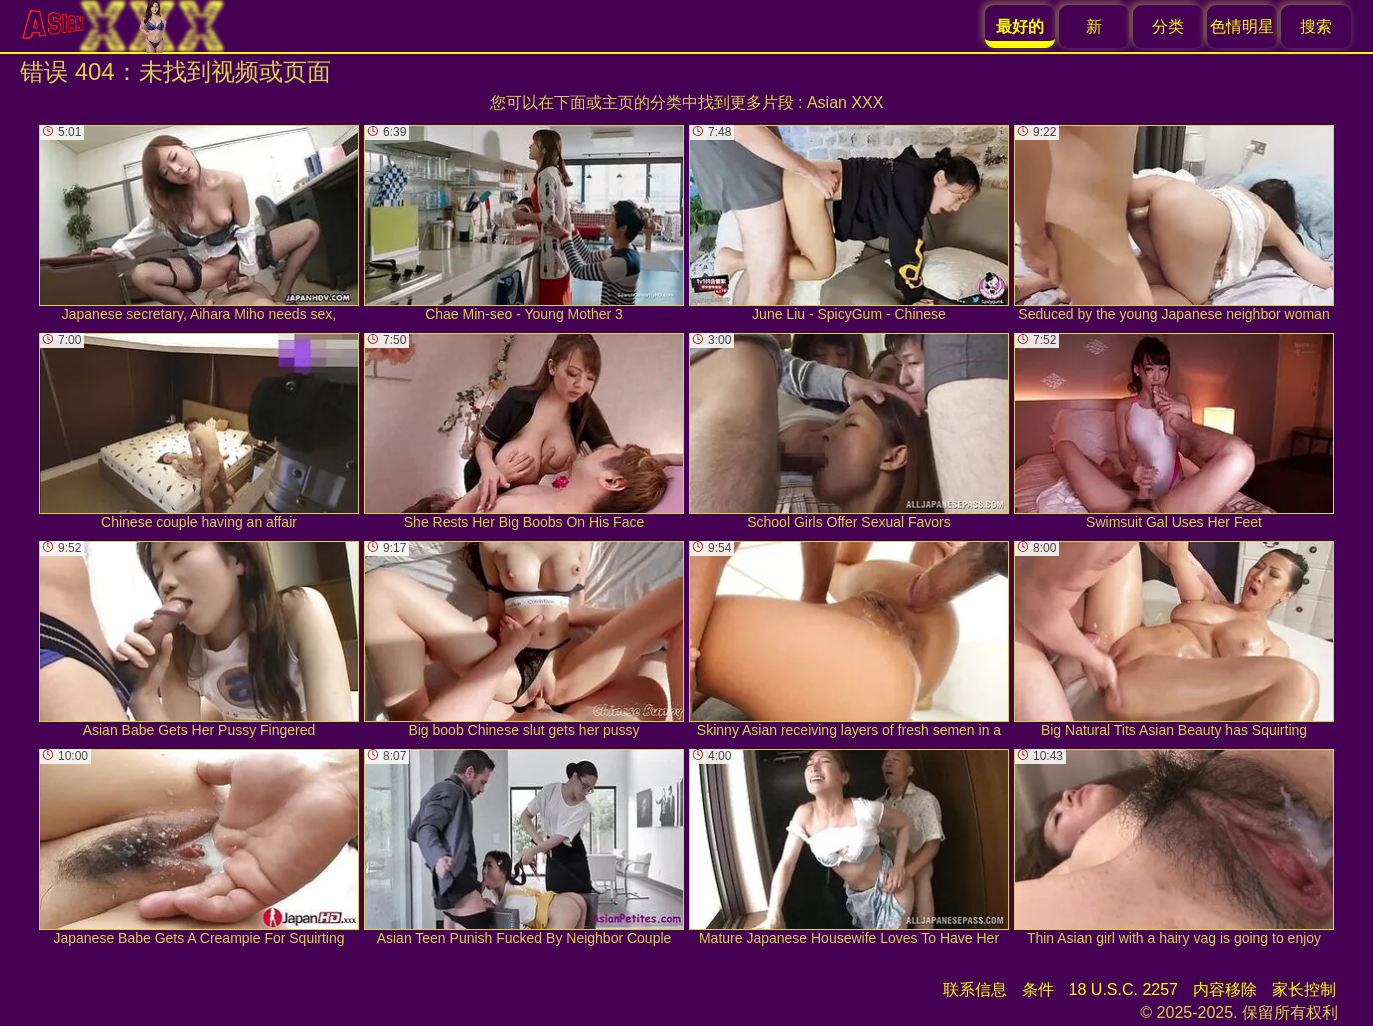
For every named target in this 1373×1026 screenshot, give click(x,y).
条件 (1038, 989)
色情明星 (1242, 26)
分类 (1168, 26)
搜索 (1316, 26)
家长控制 (1304, 989)
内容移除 (1225, 989)
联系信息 (975, 989)
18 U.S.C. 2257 (1123, 989)
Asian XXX (845, 102)
